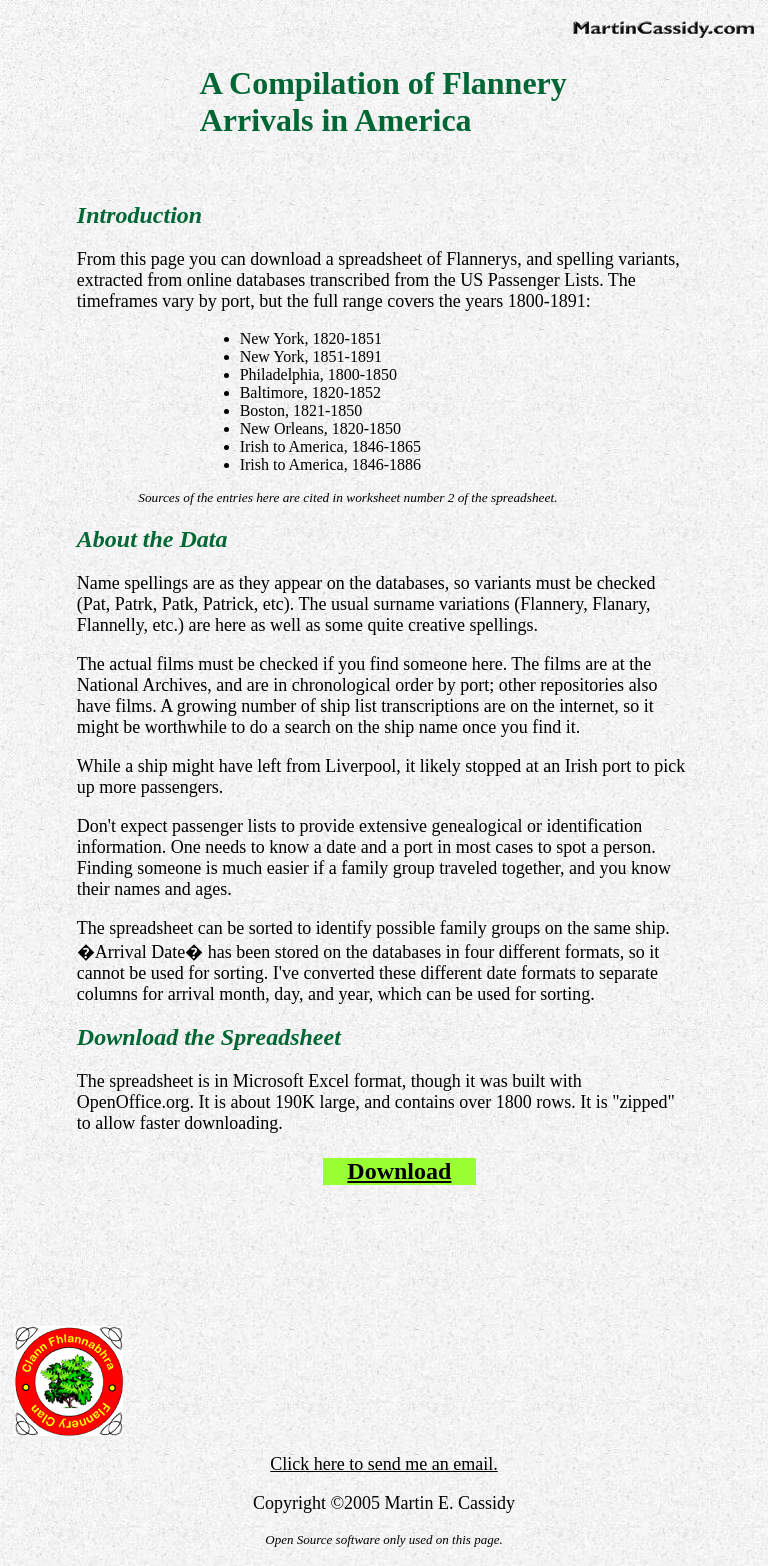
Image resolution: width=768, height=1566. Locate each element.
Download (399, 1171)
